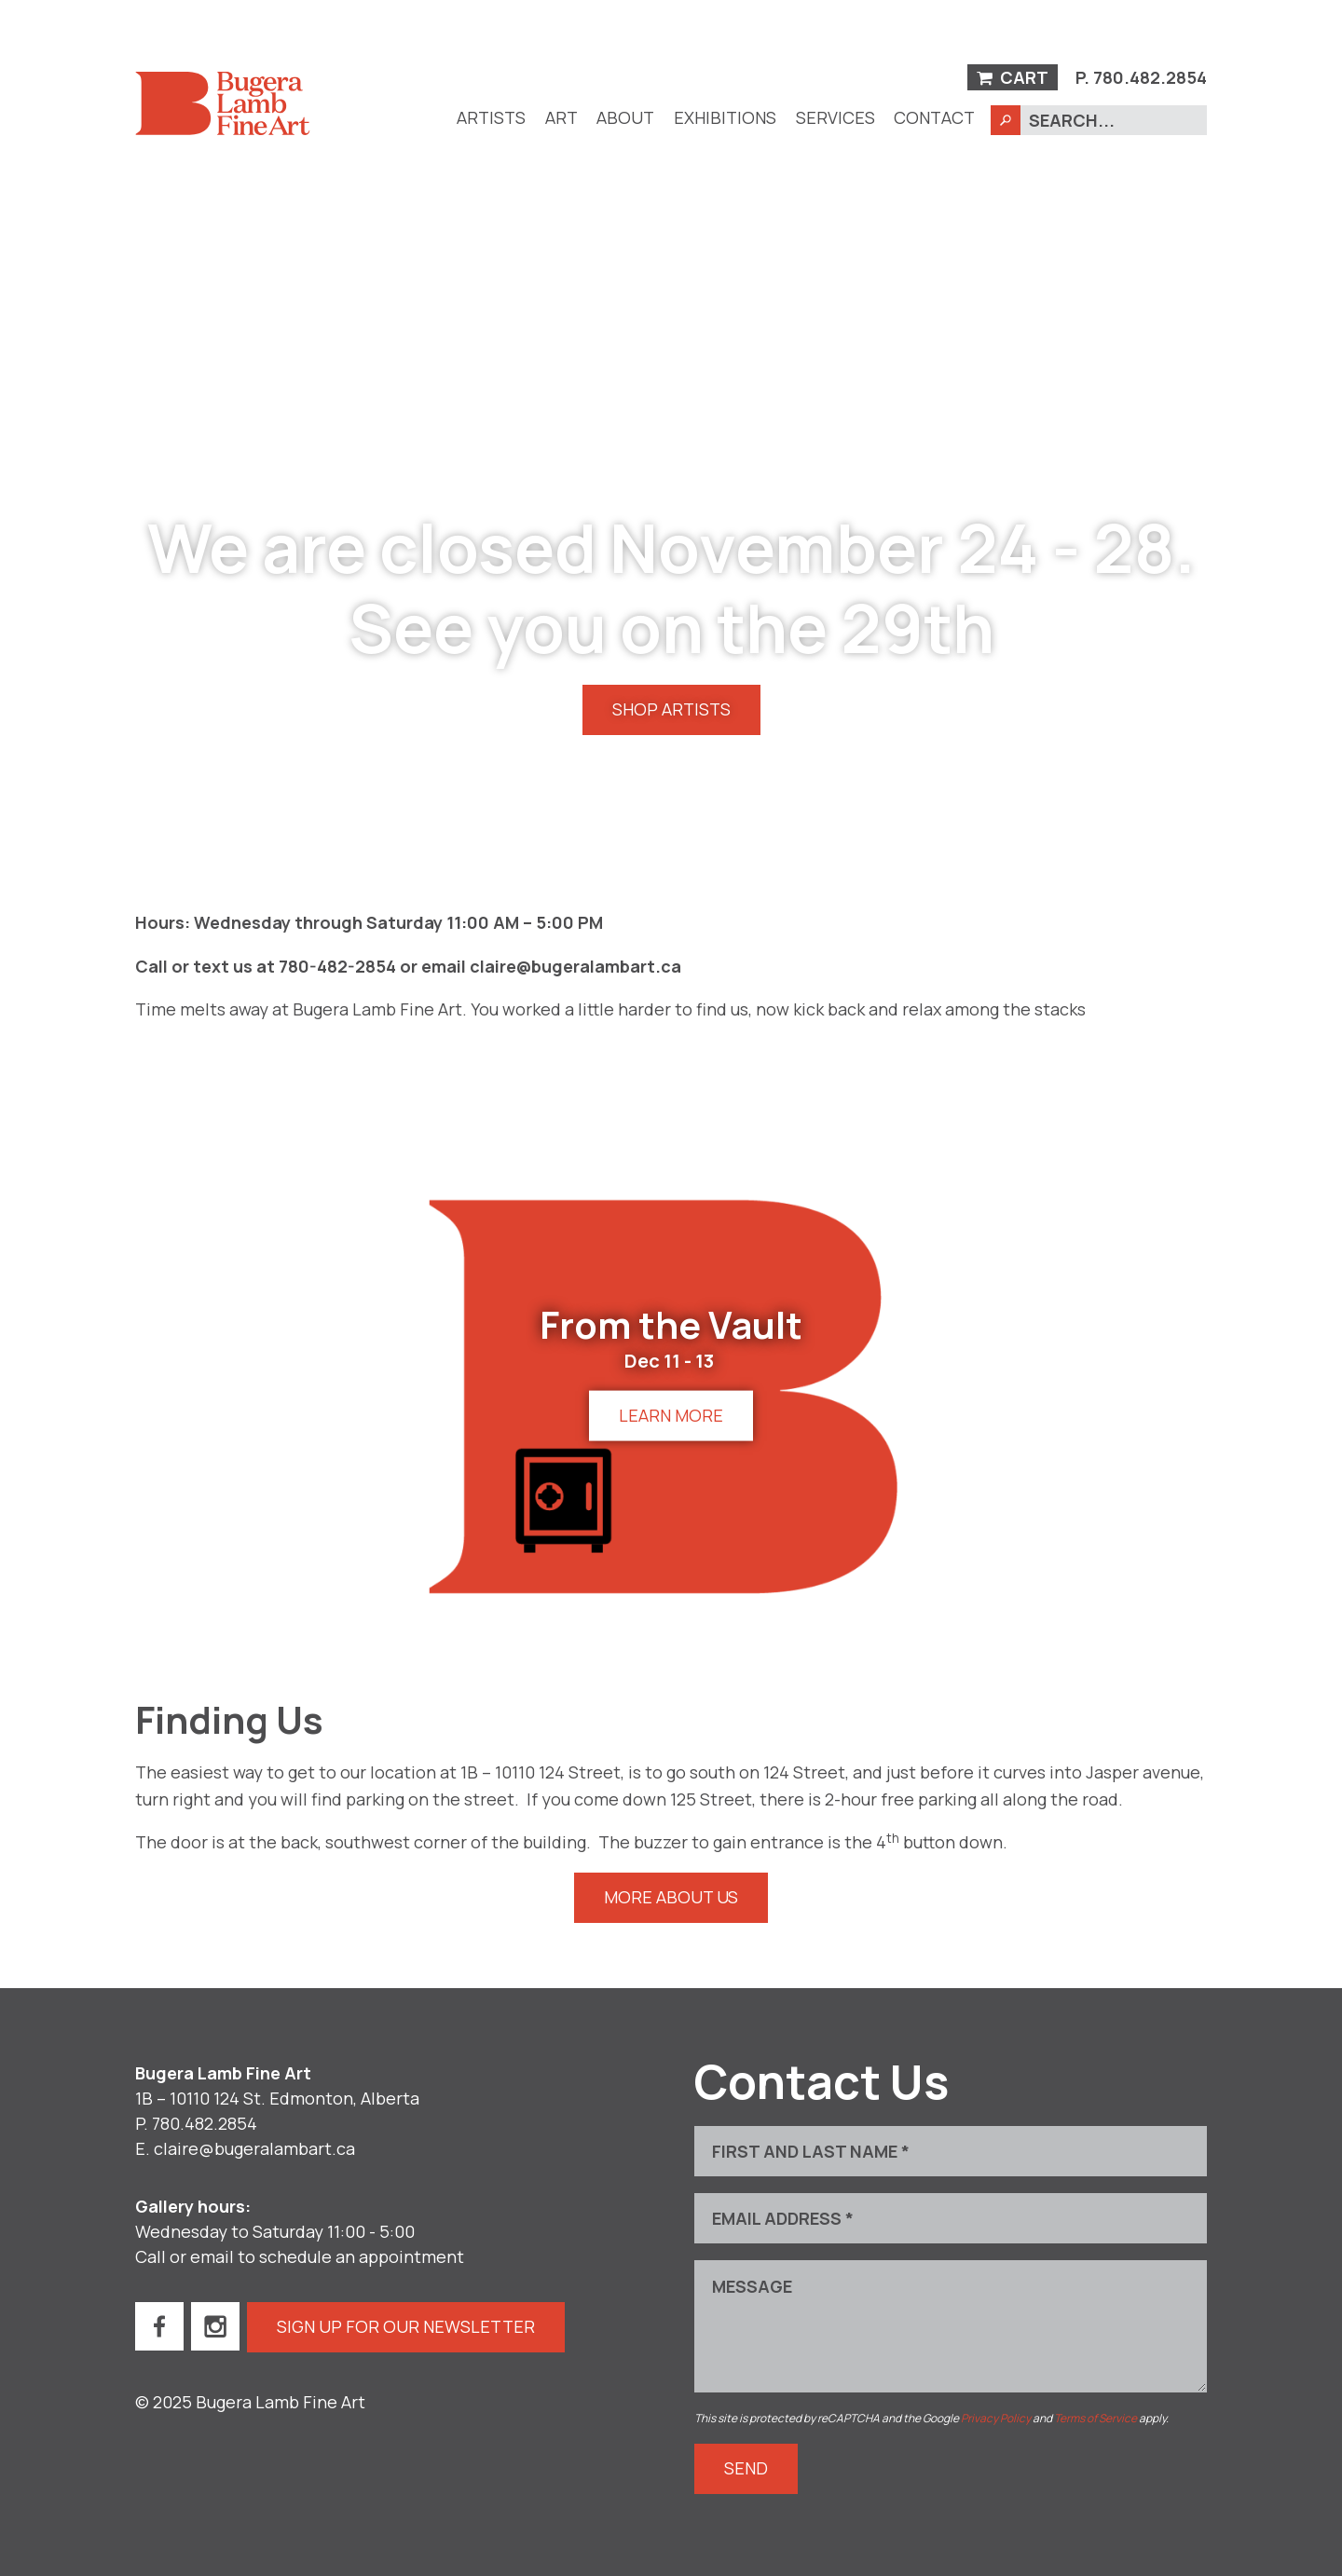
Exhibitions (725, 117)
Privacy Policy (996, 2418)
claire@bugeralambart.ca (254, 2148)
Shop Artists (671, 709)
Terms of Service (1095, 2418)
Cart (1012, 77)
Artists (491, 117)
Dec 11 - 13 (669, 1360)
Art (561, 117)
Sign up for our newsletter (406, 2326)
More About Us (671, 1897)
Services (835, 117)
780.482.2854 (1150, 77)
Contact (934, 117)
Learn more (671, 1415)
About (625, 117)
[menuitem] (491, 117)
